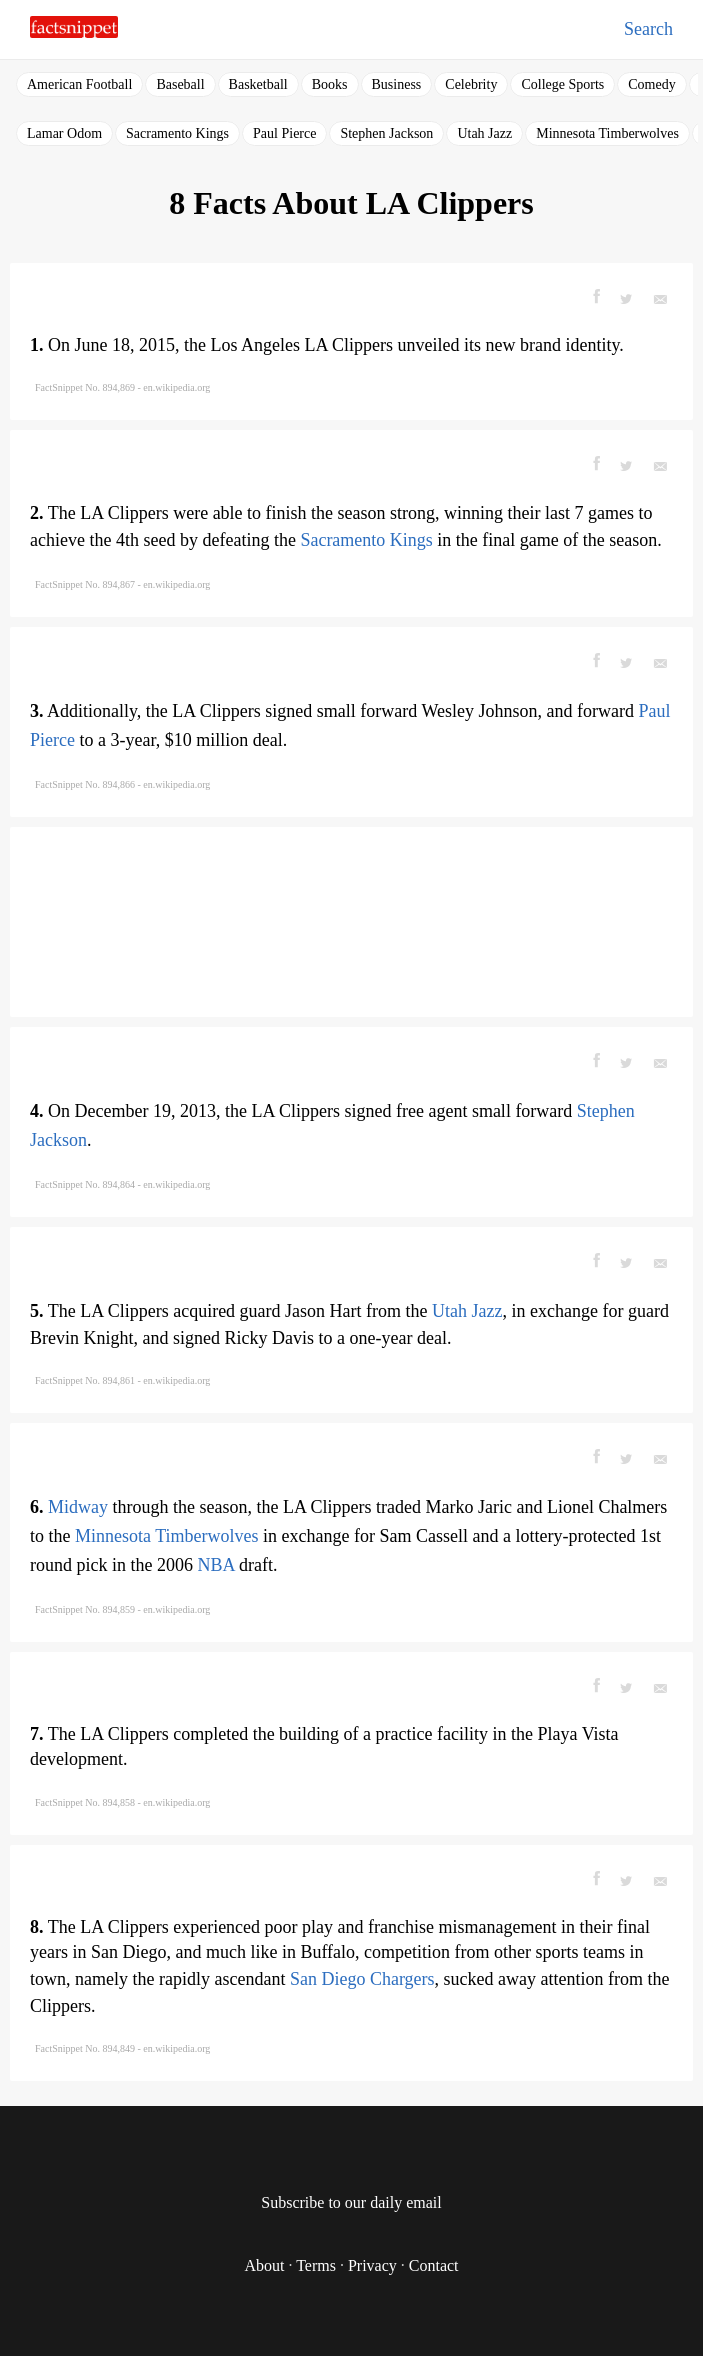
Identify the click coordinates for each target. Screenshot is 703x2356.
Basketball (258, 84)
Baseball (180, 84)
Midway (78, 1507)
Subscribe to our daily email (351, 2202)
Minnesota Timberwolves (607, 133)
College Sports (562, 84)
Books (330, 84)
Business (397, 84)
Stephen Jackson (386, 133)
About (264, 2265)
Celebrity (471, 84)
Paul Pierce (284, 133)
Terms (316, 2265)
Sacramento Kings (177, 133)
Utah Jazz (484, 133)
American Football (79, 84)
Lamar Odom (64, 133)
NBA (215, 1565)
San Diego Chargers (362, 1979)
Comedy (651, 84)
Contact (434, 2265)
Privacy (372, 2265)
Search (648, 29)
